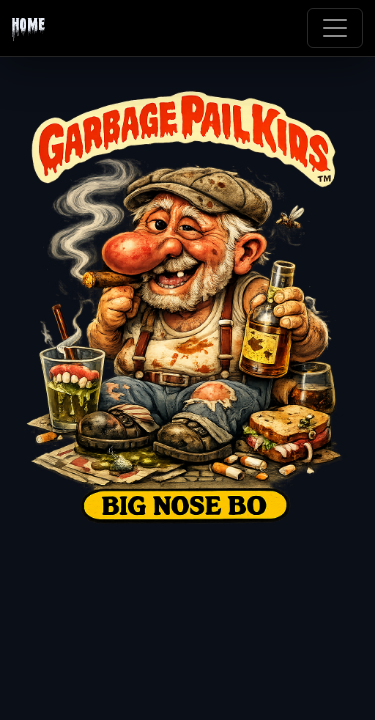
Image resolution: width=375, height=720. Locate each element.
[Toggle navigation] (335, 28)
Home (28, 28)
